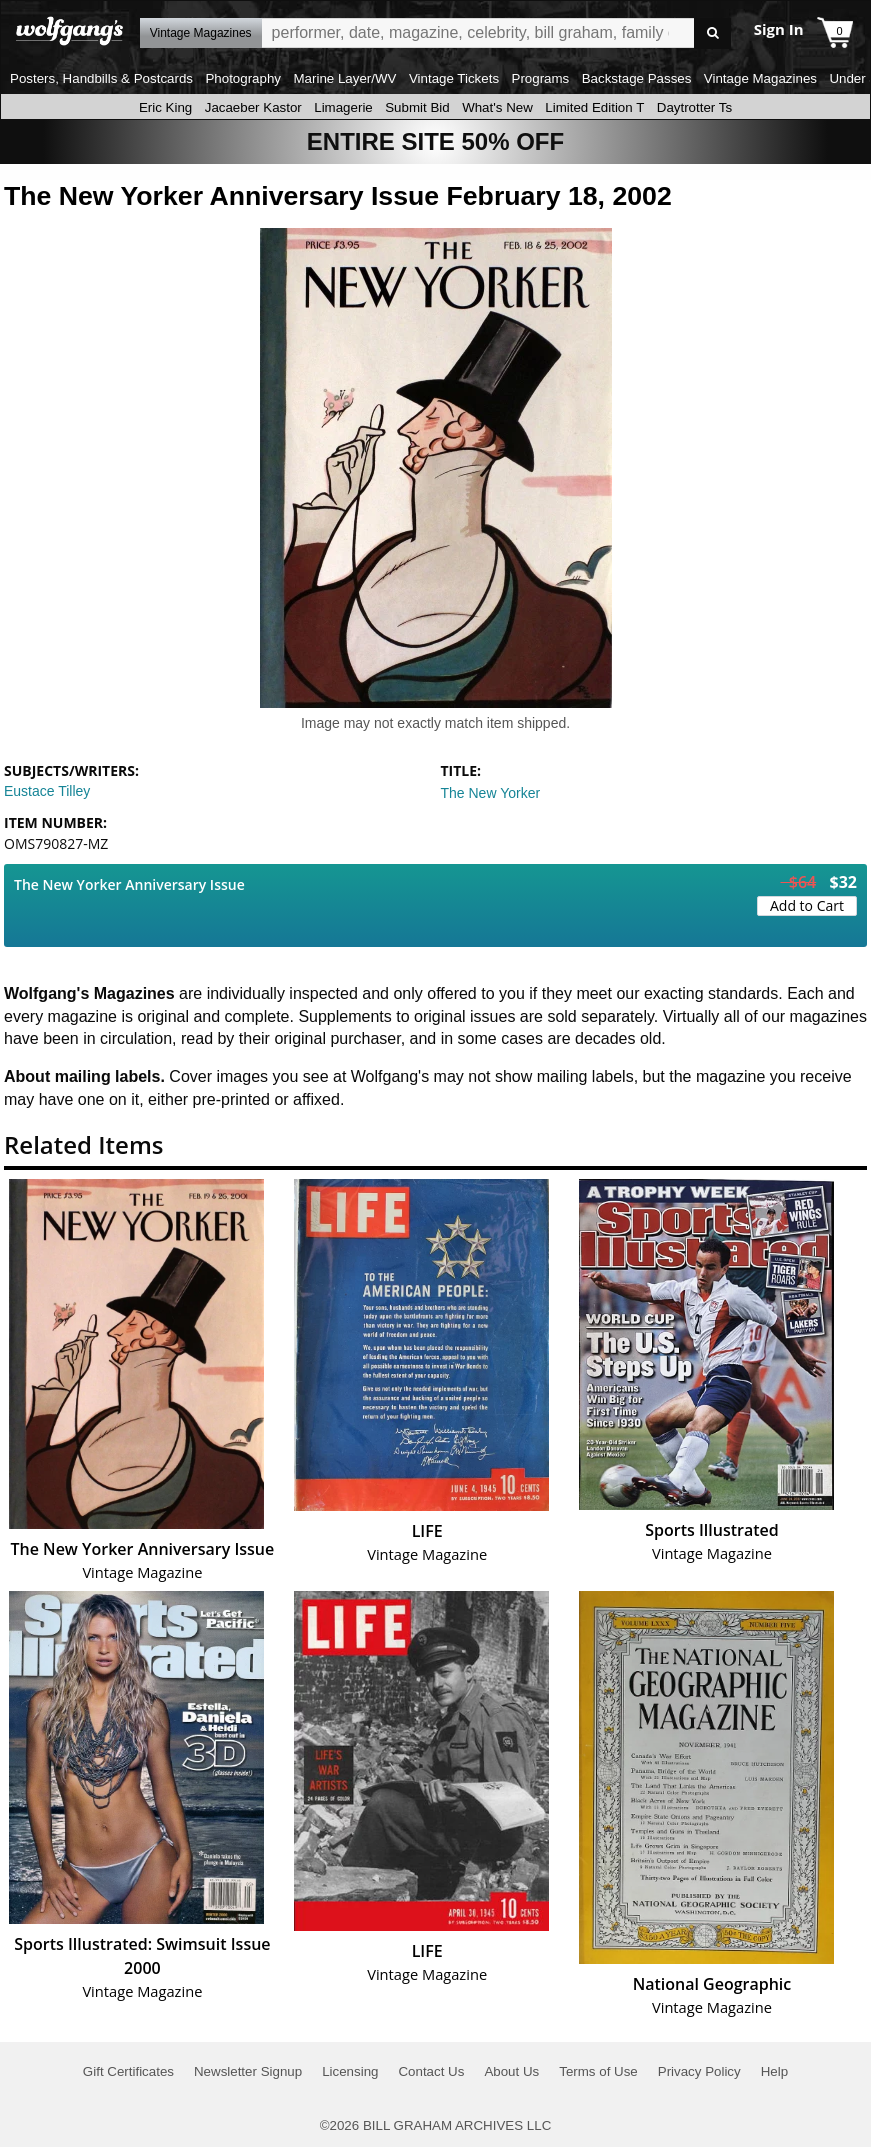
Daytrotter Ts (694, 107)
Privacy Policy (699, 2071)
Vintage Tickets (454, 78)
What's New (497, 107)
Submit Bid (417, 107)
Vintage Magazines (760, 78)
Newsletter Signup (248, 2071)
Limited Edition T (594, 107)
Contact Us (431, 2071)
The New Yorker (491, 793)
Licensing (350, 2071)
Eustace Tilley (47, 791)
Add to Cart (807, 905)
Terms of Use (598, 2071)
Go (712, 33)
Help (774, 2071)
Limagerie (343, 107)
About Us (511, 2071)
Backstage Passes (637, 78)
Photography (243, 78)
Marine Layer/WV (344, 78)
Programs (541, 78)
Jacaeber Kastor (253, 107)
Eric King (165, 107)
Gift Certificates (128, 2071)
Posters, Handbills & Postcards (101, 78)
